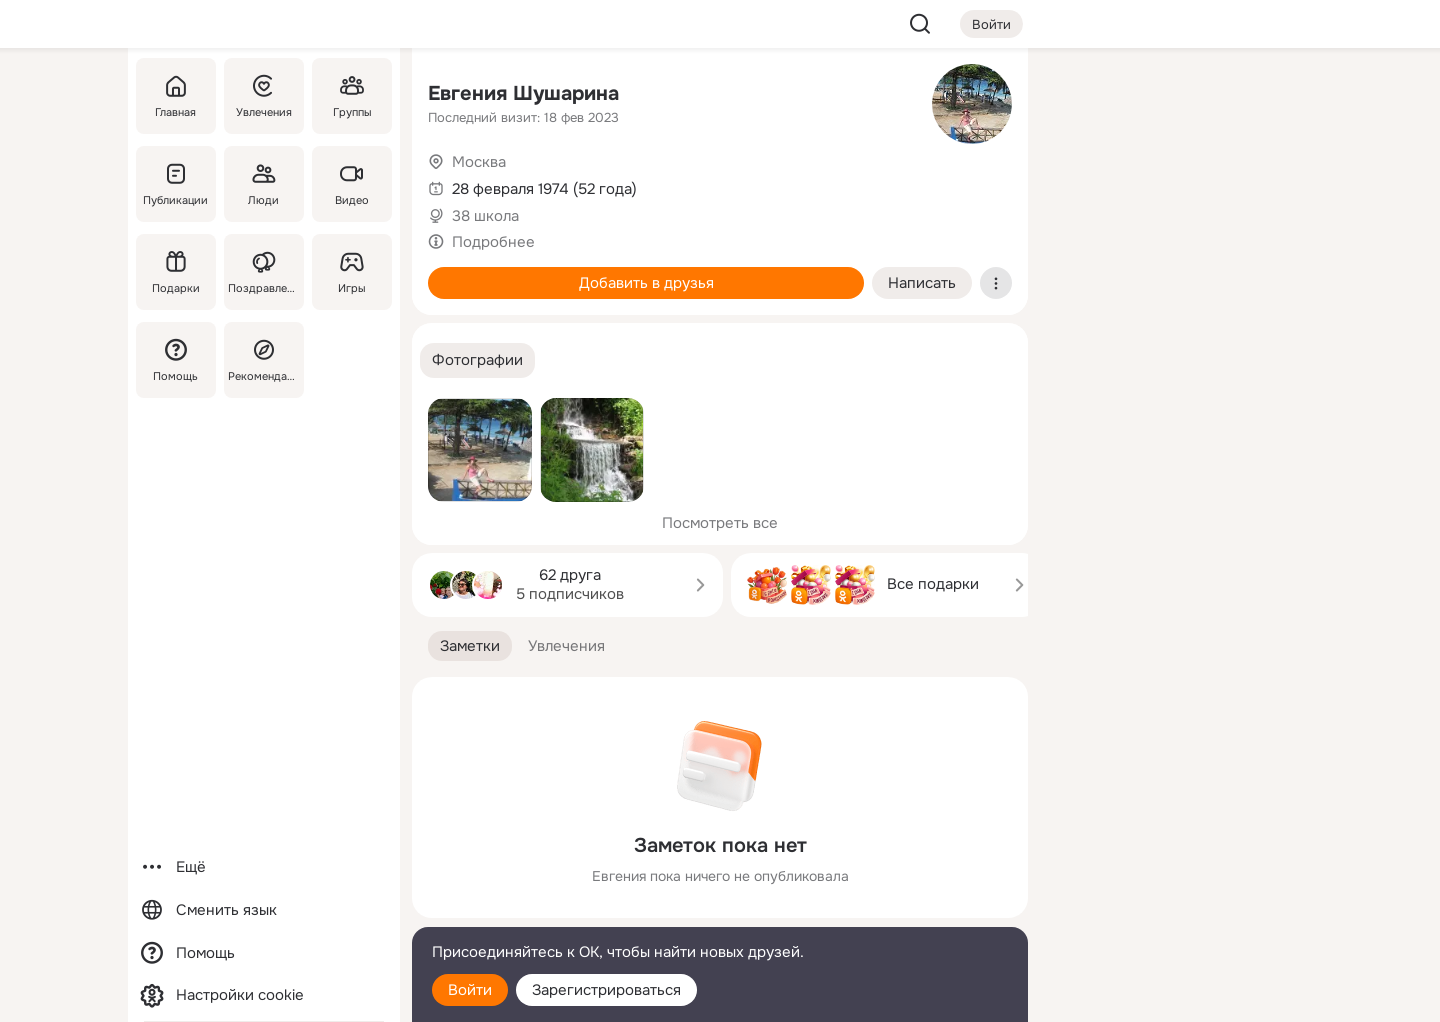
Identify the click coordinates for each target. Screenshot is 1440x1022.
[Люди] (264, 184)
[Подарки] (176, 272)
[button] (477, 360)
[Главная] (176, 96)
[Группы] (352, 96)
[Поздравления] (264, 272)
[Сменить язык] (264, 910)
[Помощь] (176, 360)
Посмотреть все (720, 523)
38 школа (485, 216)
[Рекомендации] (264, 360)
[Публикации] (176, 184)
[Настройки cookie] (264, 995)
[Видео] (352, 184)
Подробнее (493, 242)
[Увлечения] (264, 96)
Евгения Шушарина (523, 93)
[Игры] (352, 272)
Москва (479, 162)
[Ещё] (264, 867)
